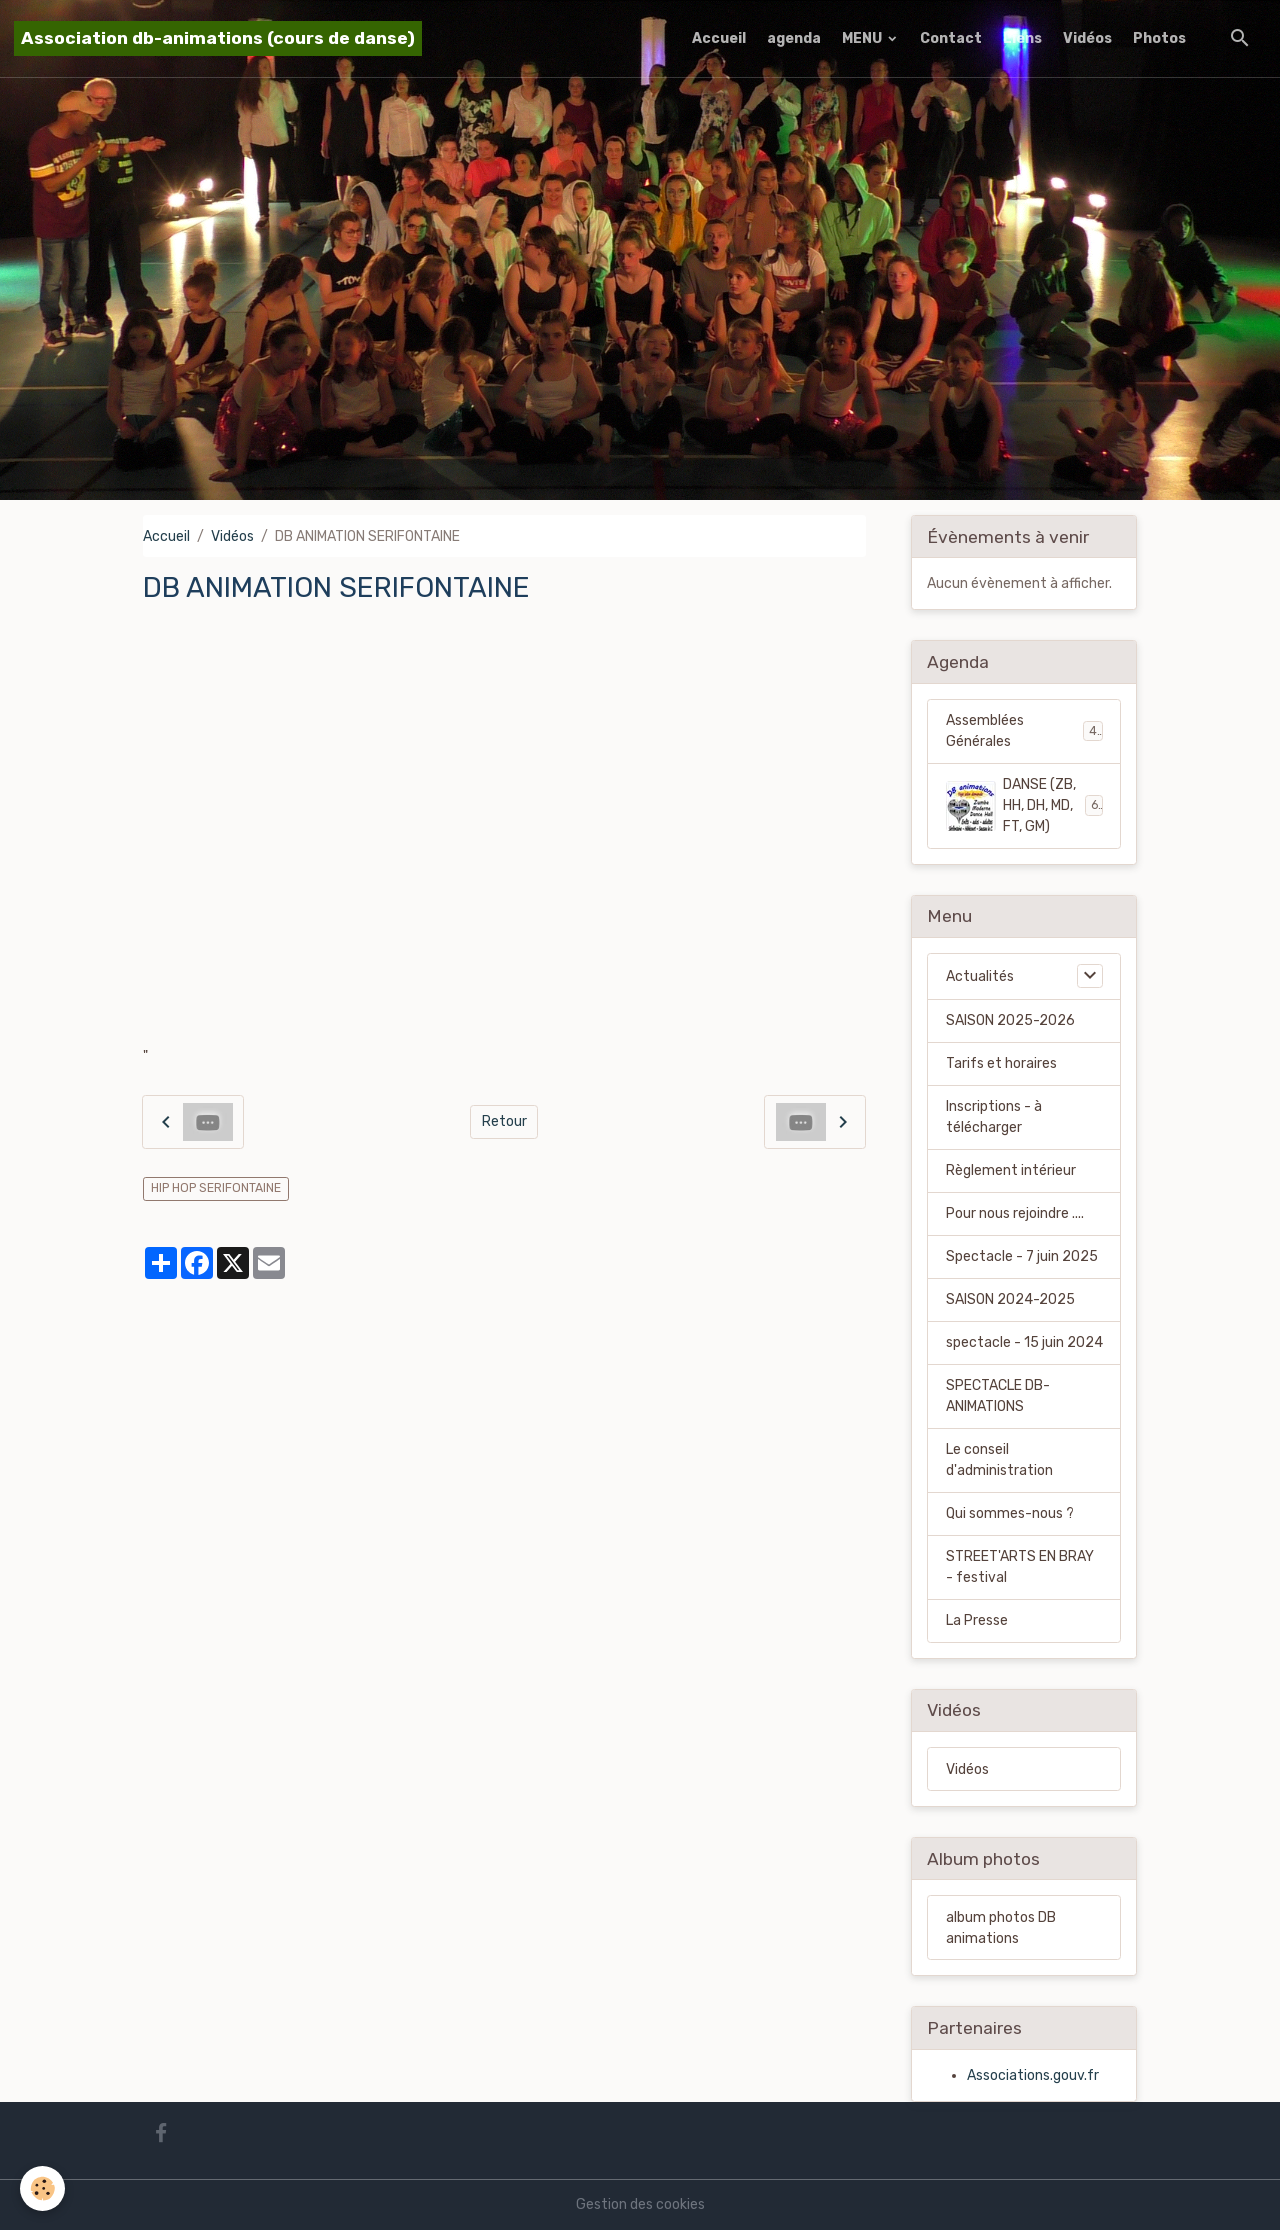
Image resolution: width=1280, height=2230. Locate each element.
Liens (1022, 38)
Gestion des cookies (640, 2204)
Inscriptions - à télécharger (994, 1117)
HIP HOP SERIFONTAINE (216, 1188)
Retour (504, 1121)
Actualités (980, 976)
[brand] (218, 38)
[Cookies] (42, 2188)
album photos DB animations (1001, 1928)
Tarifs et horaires (1001, 1063)
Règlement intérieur (1011, 1170)
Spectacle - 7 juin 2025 (1022, 1256)
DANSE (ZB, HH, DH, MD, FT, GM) (1025, 805)
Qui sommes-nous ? (1010, 1513)
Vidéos (1087, 38)
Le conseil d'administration (999, 1460)
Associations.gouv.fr (1033, 2075)
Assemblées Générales (1024, 731)
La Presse (977, 1620)
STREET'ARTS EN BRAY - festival (1020, 1567)
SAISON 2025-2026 (1010, 1020)
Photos (1159, 38)
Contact (951, 38)
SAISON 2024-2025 (1010, 1299)
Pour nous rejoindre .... (1015, 1213)
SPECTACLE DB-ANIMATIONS (998, 1396)
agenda (794, 38)
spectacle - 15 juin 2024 (1024, 1342)
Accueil (719, 38)
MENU (863, 38)
